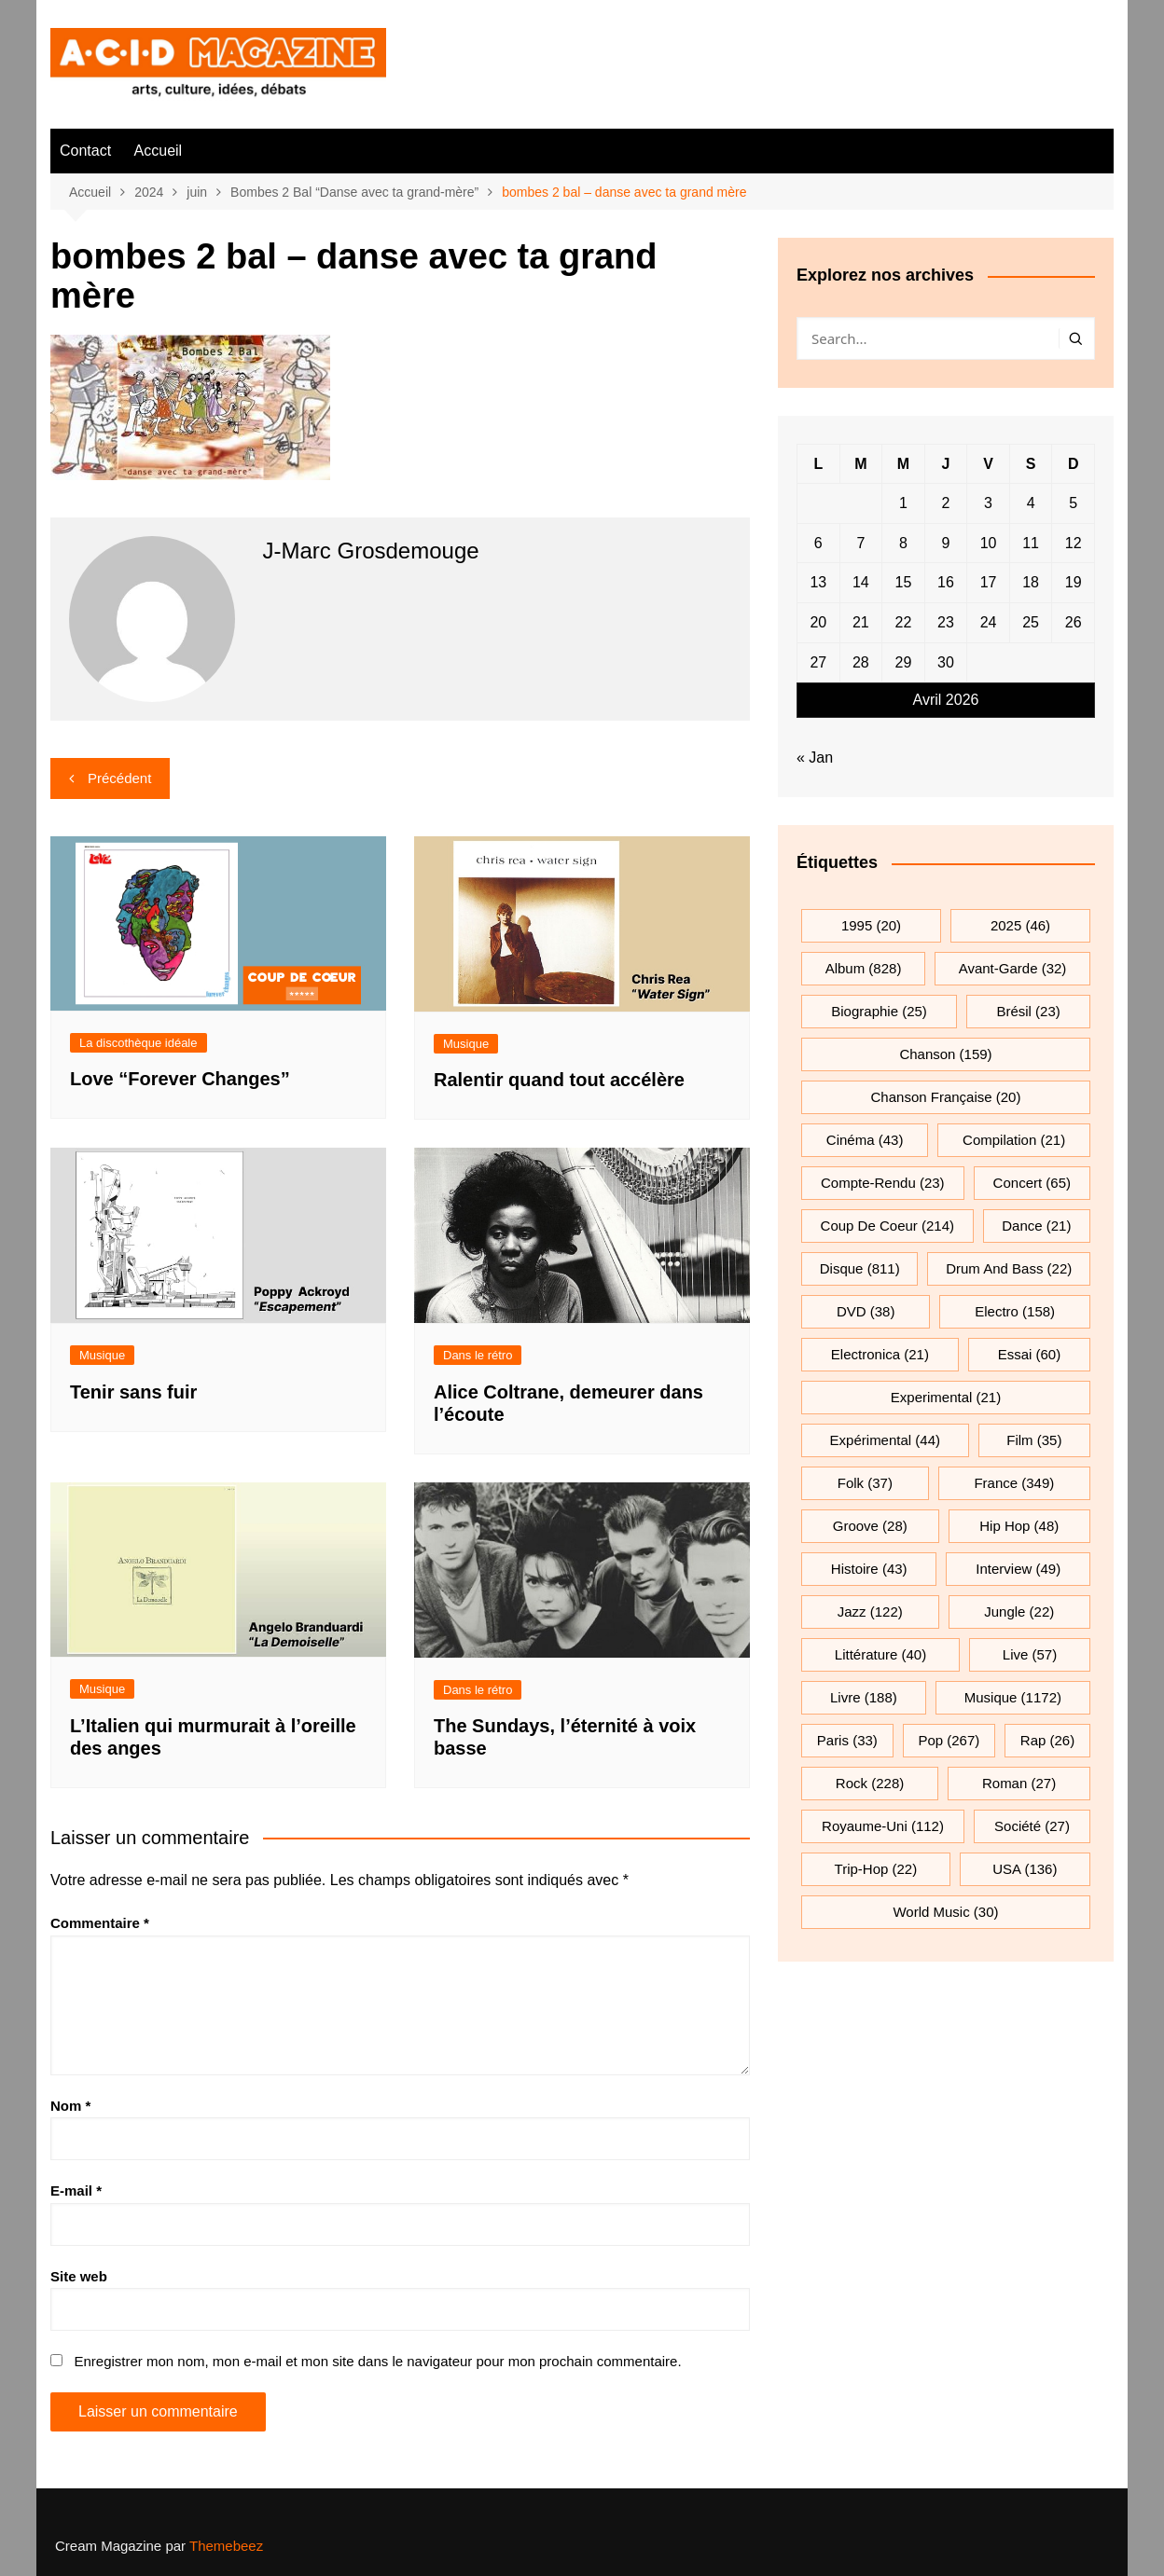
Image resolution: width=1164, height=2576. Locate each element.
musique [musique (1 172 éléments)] (1012, 1697)
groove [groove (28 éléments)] (870, 1526)
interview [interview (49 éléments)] (1018, 1569)
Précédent (119, 778)
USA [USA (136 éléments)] (1024, 1869)
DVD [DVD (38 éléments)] (866, 1311)
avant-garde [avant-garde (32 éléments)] (1013, 968)
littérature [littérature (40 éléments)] (880, 1654)
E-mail (76, 2190)
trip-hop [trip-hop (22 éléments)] (876, 1869)
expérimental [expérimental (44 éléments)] (885, 1440)
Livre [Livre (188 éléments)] (863, 1697)
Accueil (158, 150)
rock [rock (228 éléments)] (870, 1783)
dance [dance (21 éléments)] (1036, 1225)
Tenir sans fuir (133, 1392)
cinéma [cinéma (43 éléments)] (865, 1140)
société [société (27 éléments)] (1032, 1826)
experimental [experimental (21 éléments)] (946, 1397)
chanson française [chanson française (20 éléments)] (946, 1097)
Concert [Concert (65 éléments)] (1032, 1183)
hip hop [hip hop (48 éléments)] (1019, 1526)
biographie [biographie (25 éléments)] (879, 1011)
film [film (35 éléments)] (1033, 1440)
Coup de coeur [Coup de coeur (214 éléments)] (887, 1225)
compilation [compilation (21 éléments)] (1014, 1140)
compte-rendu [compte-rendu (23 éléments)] (883, 1183)
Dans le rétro (477, 1355)
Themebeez (226, 2546)
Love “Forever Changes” (180, 1078)
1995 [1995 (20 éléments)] (871, 925)
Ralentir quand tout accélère (559, 1079)
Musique (466, 1044)
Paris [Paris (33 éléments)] (847, 1740)
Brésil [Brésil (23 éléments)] (1028, 1011)
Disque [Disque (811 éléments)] (860, 1268)
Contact (85, 150)
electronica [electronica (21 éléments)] (880, 1354)
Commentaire (99, 1923)
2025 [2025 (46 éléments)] (1020, 925)
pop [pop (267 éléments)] (948, 1740)
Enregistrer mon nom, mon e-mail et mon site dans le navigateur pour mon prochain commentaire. (377, 2361)
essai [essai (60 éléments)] (1029, 1354)
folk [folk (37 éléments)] (865, 1483)
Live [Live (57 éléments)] (1030, 1654)
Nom (70, 2106)
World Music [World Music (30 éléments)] (945, 1912)
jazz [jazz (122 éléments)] (870, 1611)
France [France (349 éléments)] (1014, 1483)
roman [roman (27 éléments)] (1019, 1783)
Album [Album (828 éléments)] (863, 968)
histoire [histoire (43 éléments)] (869, 1569)
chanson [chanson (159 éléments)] (945, 1054)
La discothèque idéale (138, 1043)
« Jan (815, 757)
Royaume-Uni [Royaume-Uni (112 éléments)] (883, 1826)
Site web (78, 2276)
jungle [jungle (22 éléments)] (1019, 1611)
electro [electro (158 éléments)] (1015, 1311)
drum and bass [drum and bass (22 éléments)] (1009, 1268)
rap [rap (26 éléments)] (1047, 1740)
